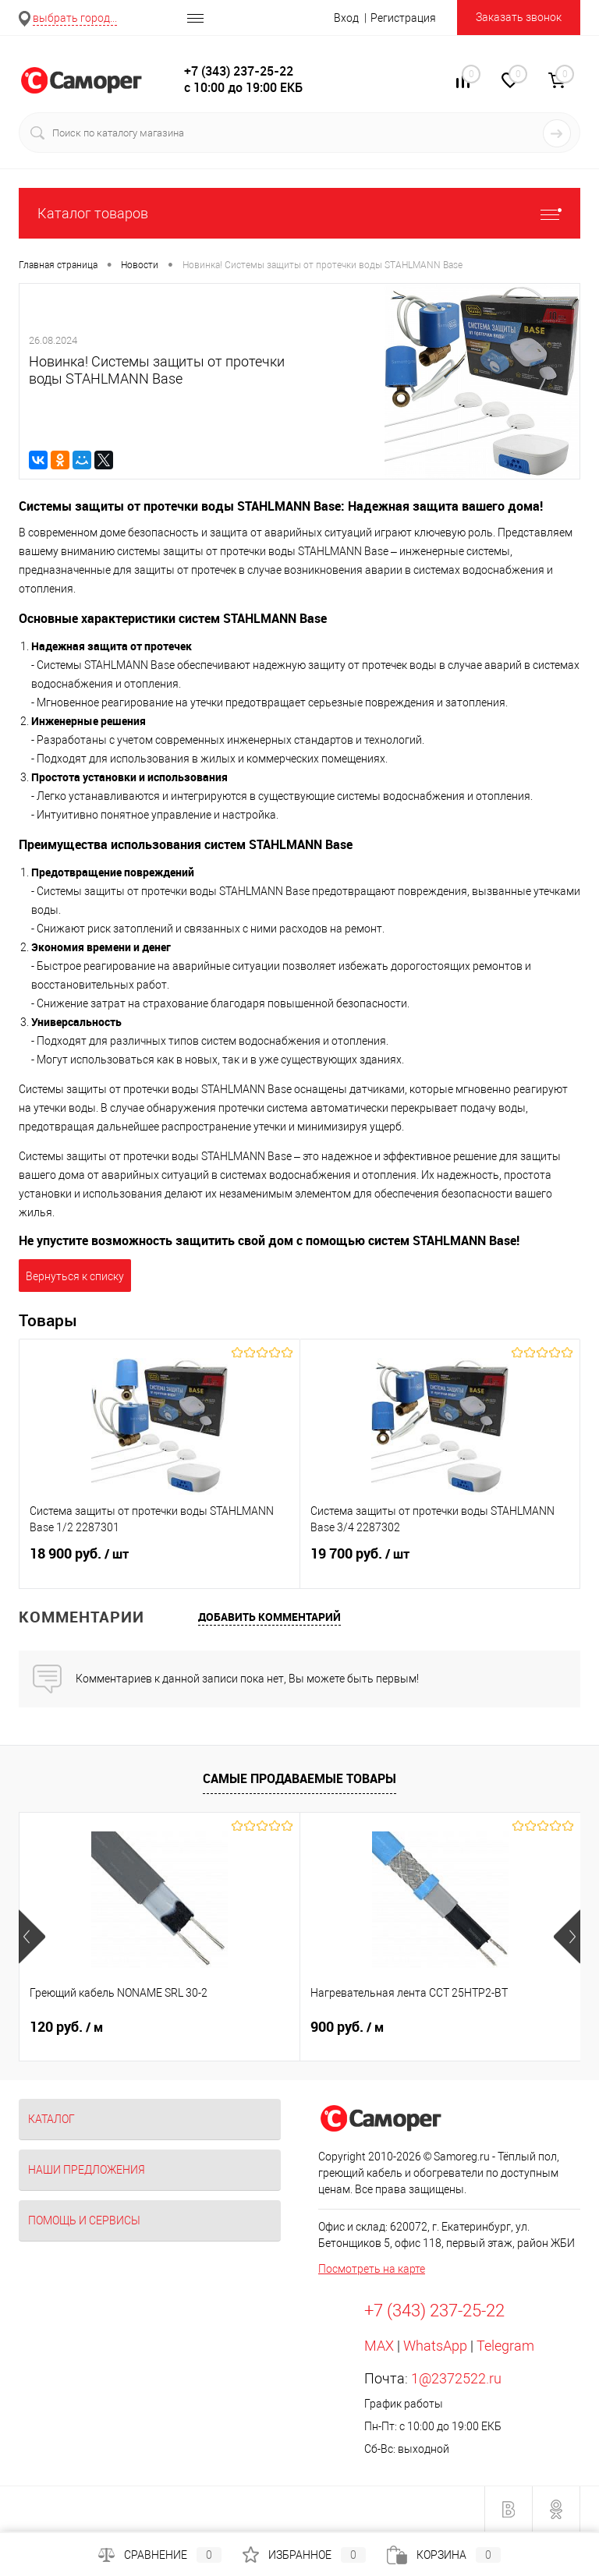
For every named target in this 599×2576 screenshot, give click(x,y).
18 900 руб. (159, 1563)
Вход (346, 18)
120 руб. (66, 2027)
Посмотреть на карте (371, 2269)
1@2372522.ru (456, 2378)
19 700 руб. (440, 1563)
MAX (379, 2345)
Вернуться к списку (75, 1276)
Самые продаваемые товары (299, 1778)
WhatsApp (435, 2345)
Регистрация (403, 18)
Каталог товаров (299, 213)
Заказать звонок (519, 17)
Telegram (505, 2345)
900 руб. (347, 2027)
